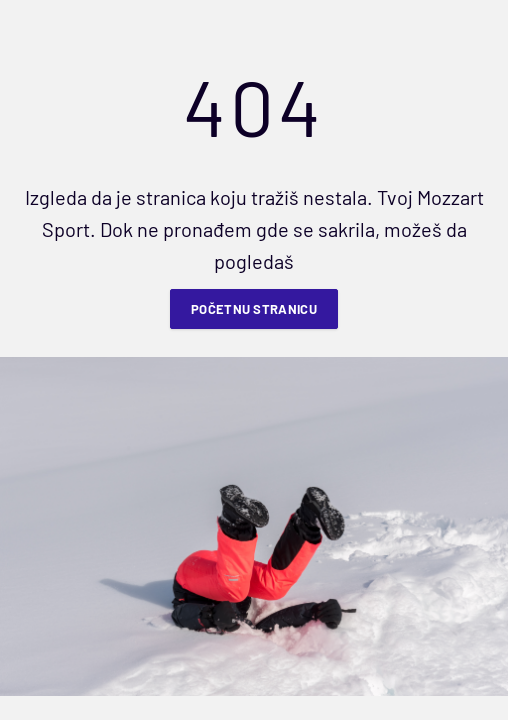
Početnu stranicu (254, 309)
